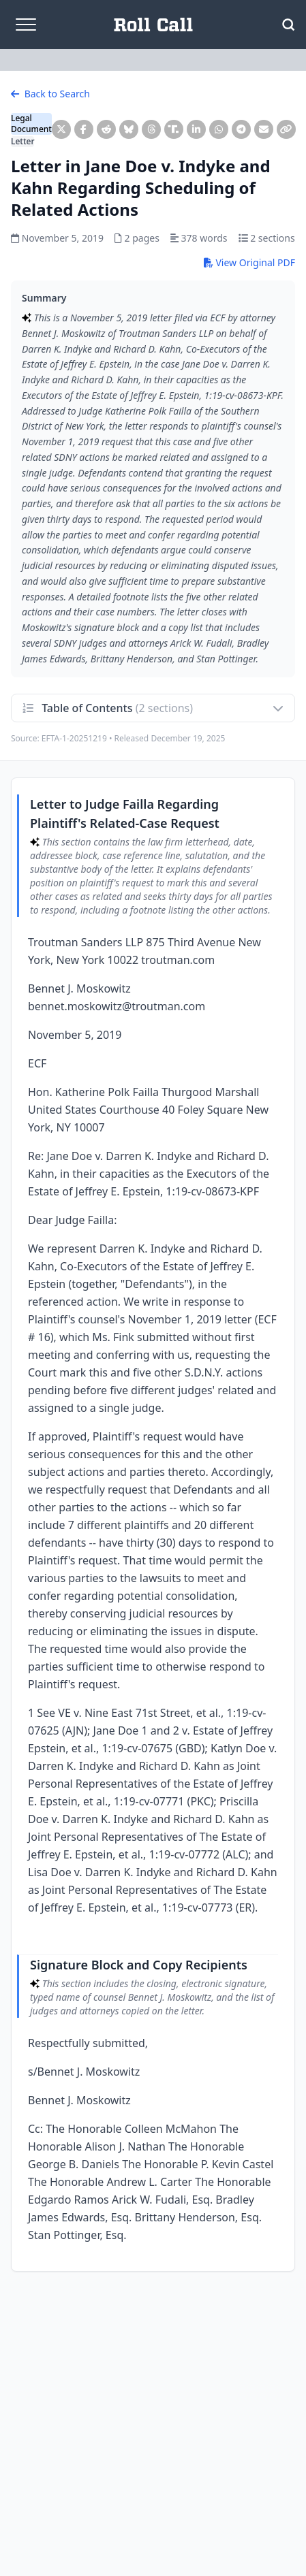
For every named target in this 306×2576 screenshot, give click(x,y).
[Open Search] (288, 24)
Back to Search (50, 93)
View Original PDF (249, 262)
